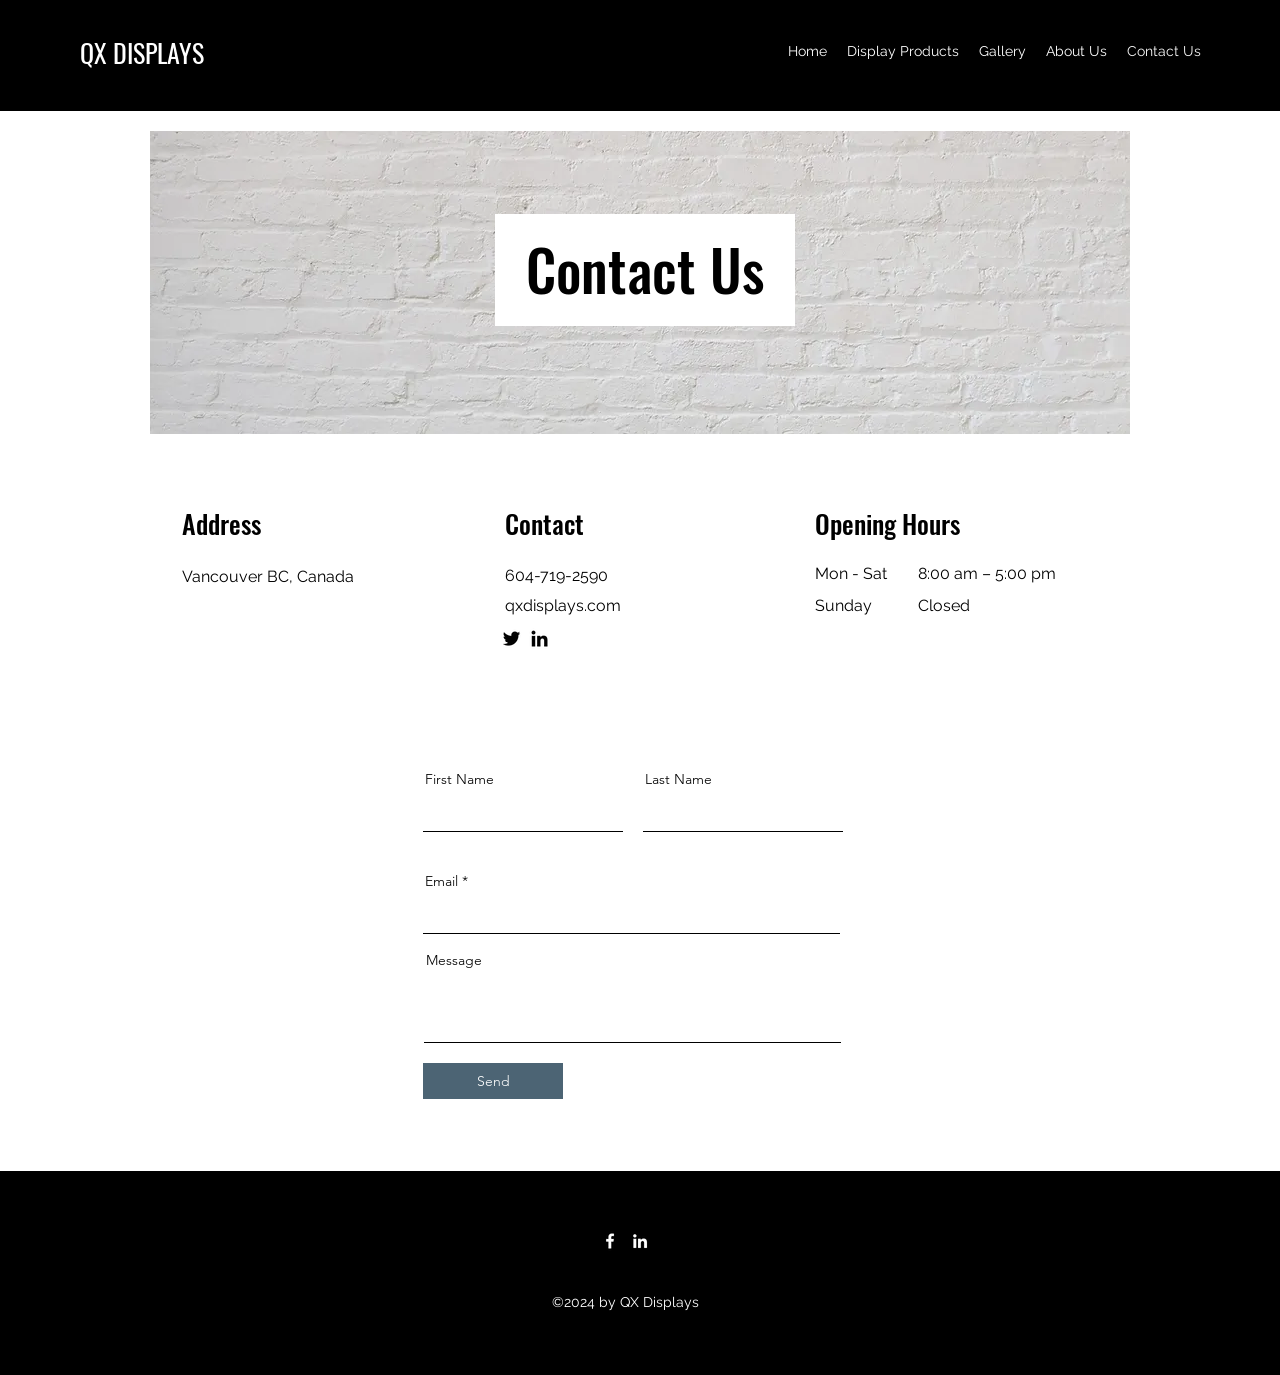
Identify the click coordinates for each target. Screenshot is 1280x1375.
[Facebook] (610, 1241)
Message (454, 960)
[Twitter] (511, 638)
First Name (459, 779)
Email (441, 881)
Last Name (678, 779)
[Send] (493, 1081)
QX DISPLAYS (142, 52)
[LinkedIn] (539, 638)
